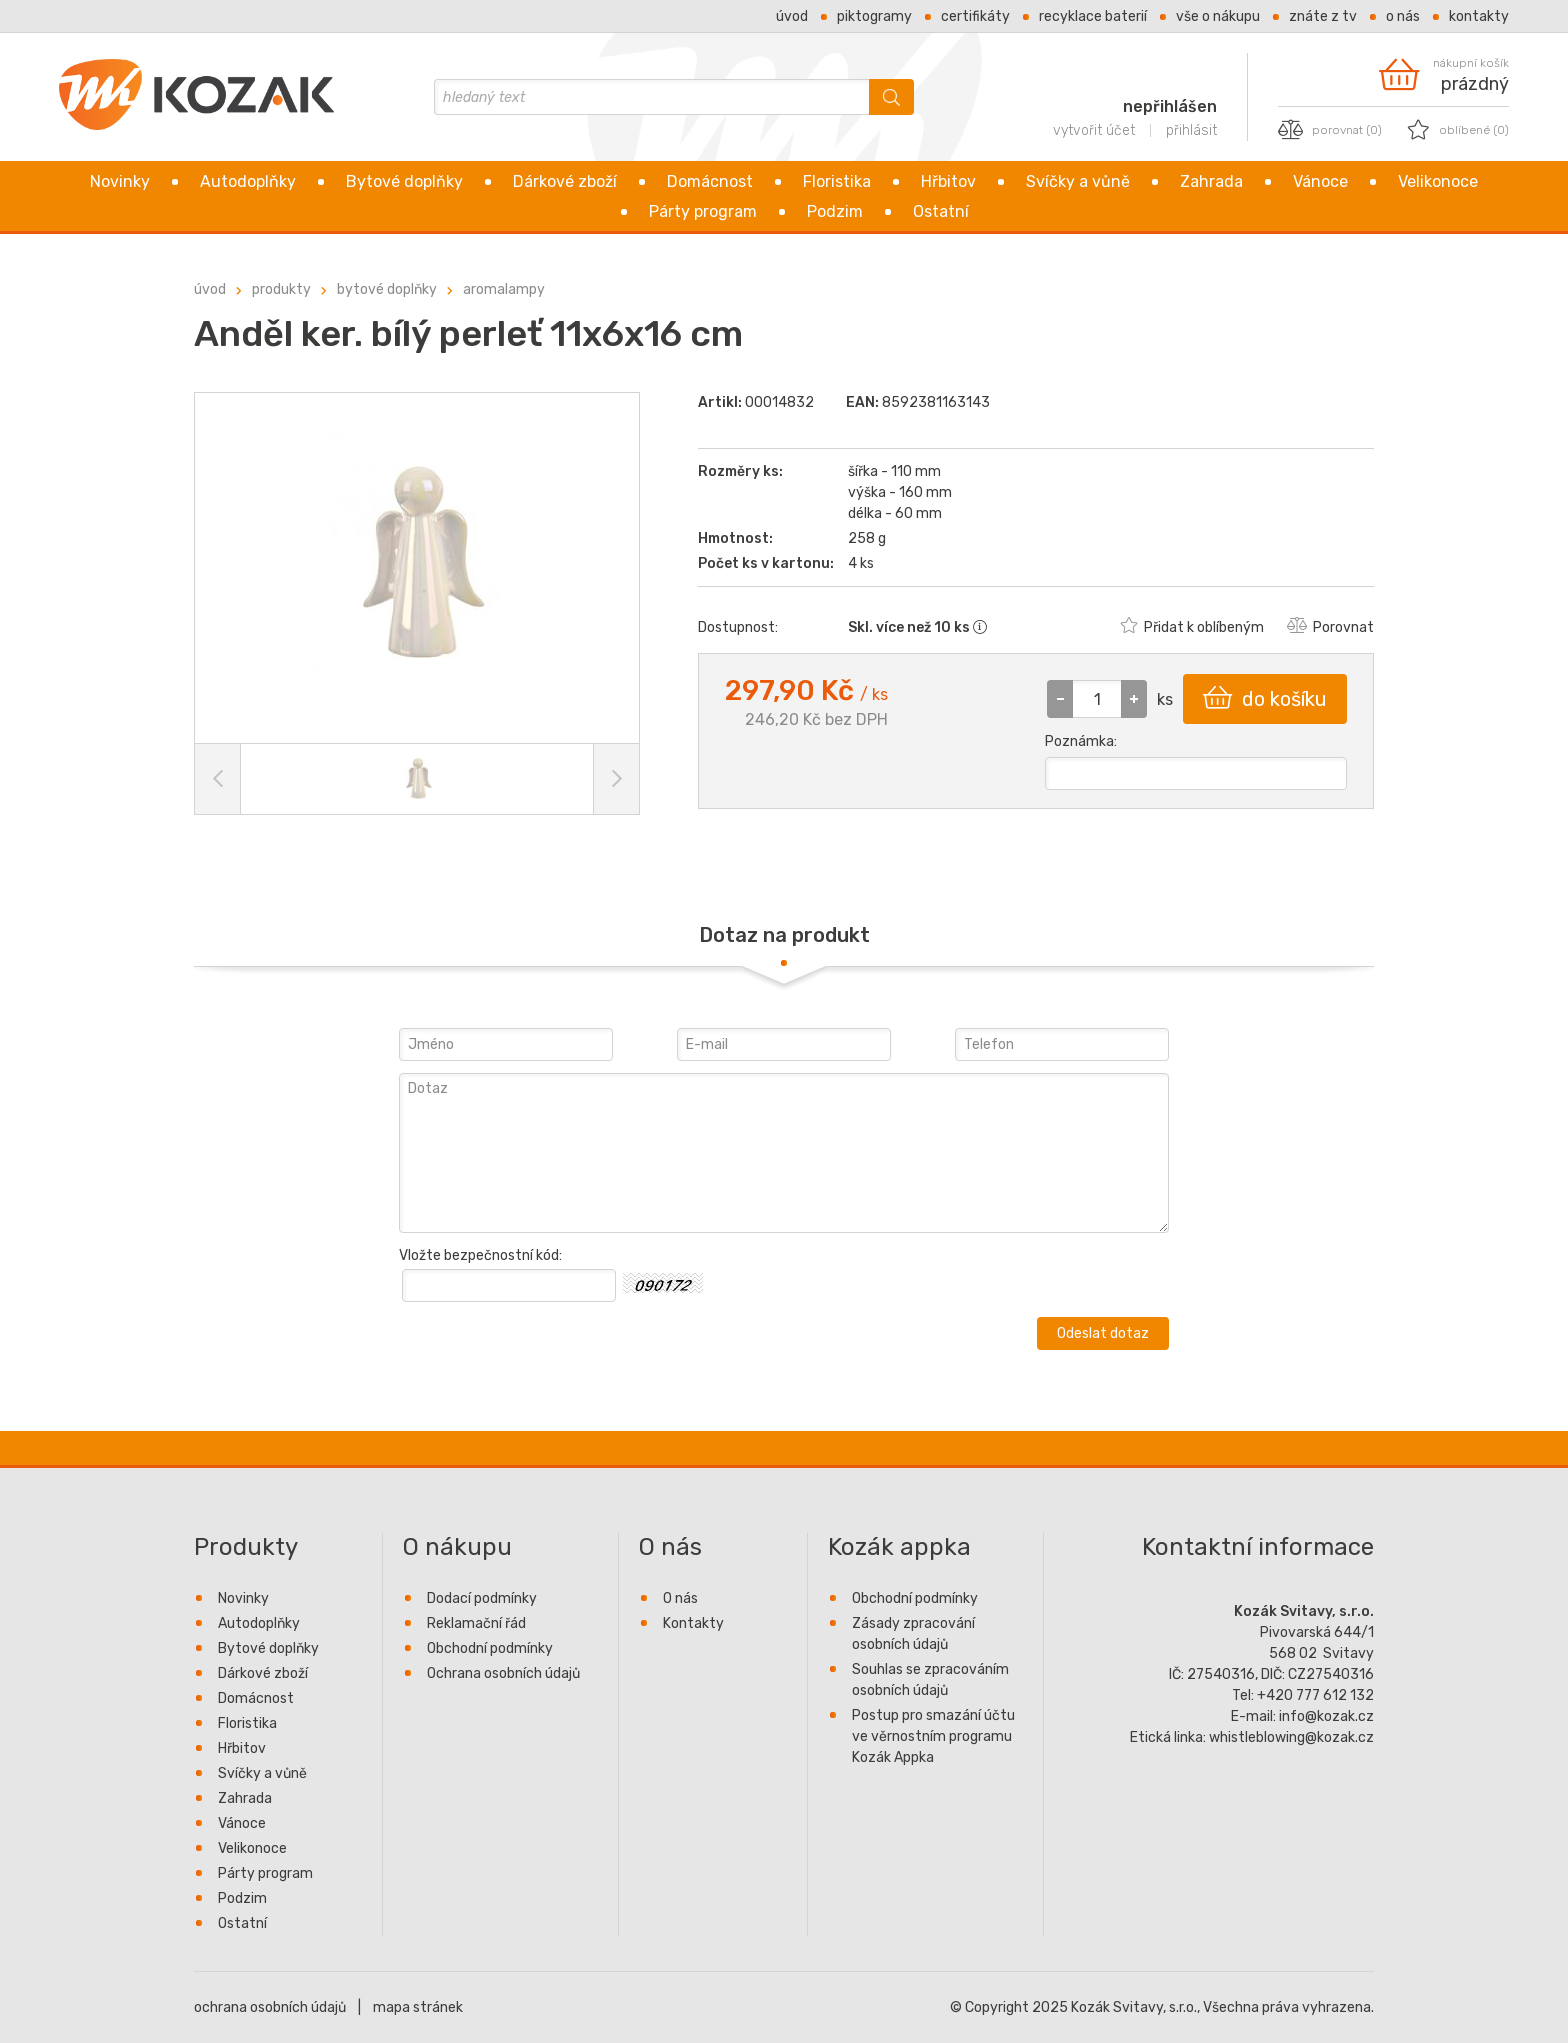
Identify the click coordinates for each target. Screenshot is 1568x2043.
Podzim (835, 211)
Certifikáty (975, 16)
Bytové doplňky (404, 181)
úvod (210, 289)
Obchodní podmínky (490, 1648)
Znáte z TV (1323, 16)
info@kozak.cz (1326, 1716)
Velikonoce (1438, 181)
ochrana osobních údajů (270, 2007)
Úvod (792, 16)
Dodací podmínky (482, 1598)
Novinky (120, 181)
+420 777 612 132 (1315, 1695)
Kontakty (1479, 16)
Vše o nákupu (1218, 16)
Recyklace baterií (1093, 16)
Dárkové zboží (565, 181)
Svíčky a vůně (1078, 181)
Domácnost (710, 181)
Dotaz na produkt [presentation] (784, 935)
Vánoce (1320, 181)
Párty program (703, 211)
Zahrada (1211, 181)
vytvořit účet (1094, 130)
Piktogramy (874, 16)
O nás (1403, 16)
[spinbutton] (1097, 699)
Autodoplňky (248, 181)
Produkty (281, 289)
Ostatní (941, 211)
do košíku (1265, 697)
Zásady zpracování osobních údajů (913, 1634)
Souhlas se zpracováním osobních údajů (930, 1680)
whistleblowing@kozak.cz (1291, 1737)
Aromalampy (504, 289)
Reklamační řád (476, 1623)
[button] (1134, 699)
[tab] (784, 935)
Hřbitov (948, 181)
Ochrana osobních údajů (503, 1673)
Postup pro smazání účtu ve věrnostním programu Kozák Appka (933, 1736)
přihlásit (1191, 130)
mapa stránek (418, 2007)
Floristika (837, 181)
